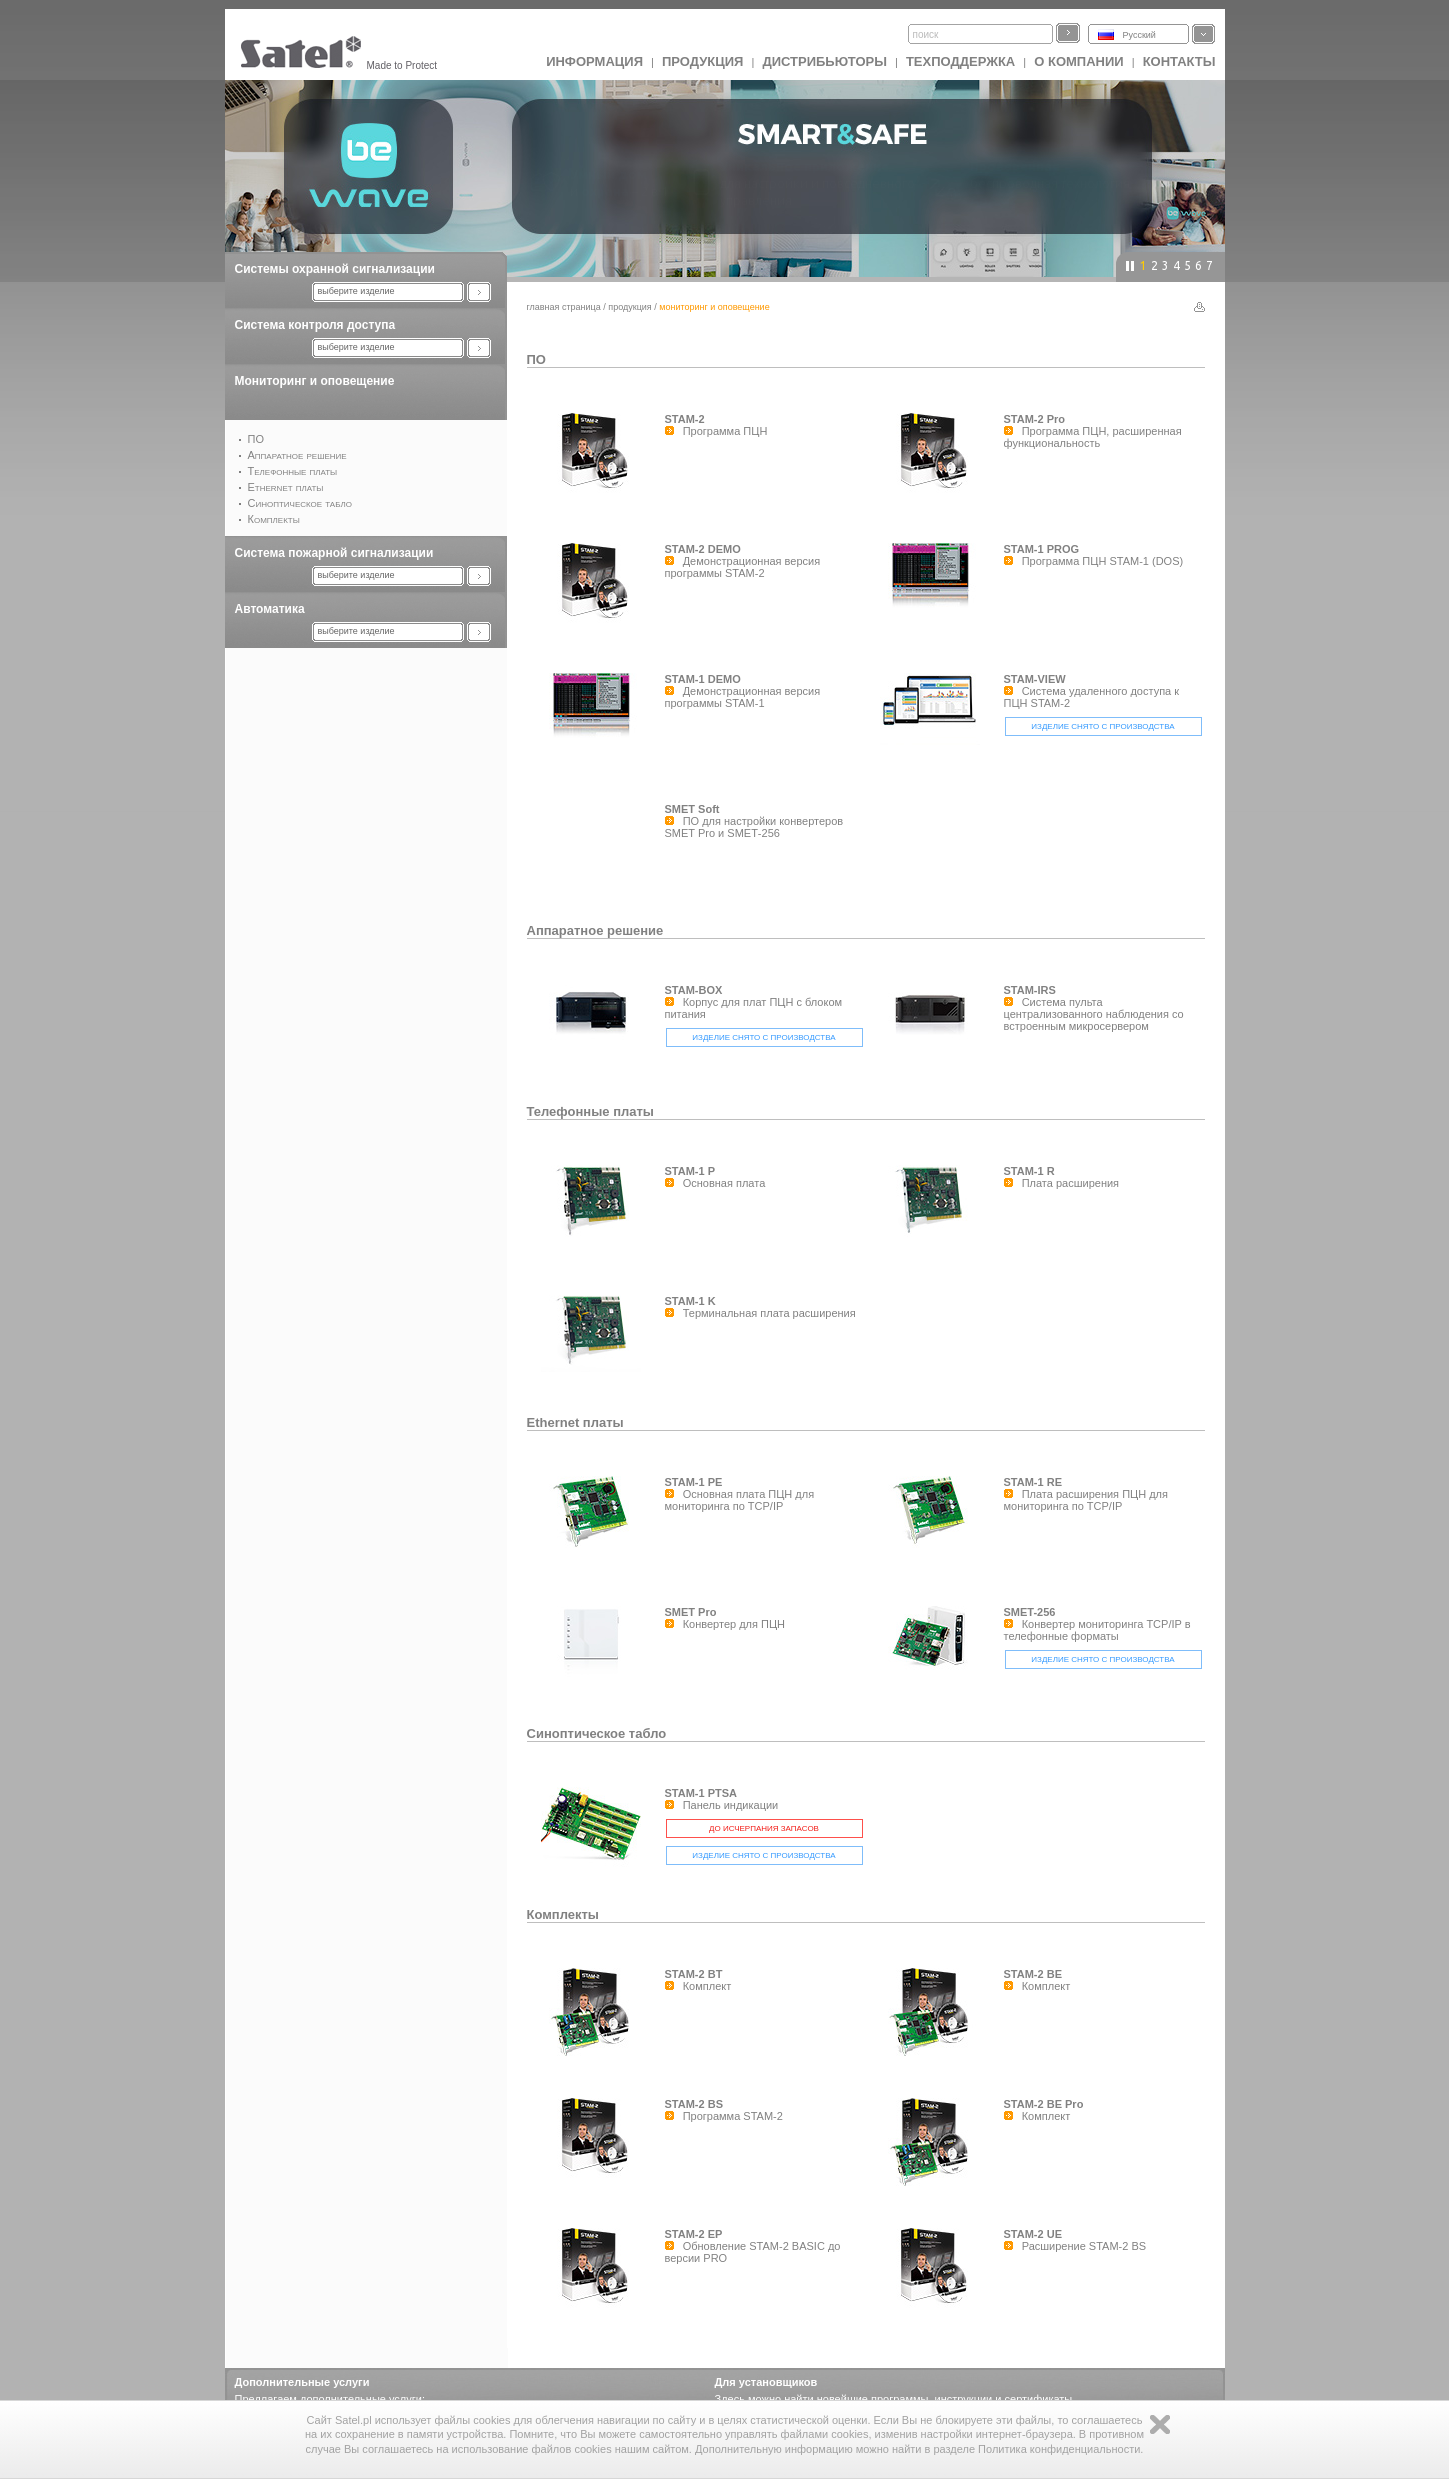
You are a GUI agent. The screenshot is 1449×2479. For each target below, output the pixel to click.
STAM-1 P (690, 1171)
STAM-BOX (694, 990)
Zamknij (1160, 2424)
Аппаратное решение (595, 930)
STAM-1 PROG (1042, 549)
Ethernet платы (575, 1422)
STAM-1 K (690, 1301)
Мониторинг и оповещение (315, 381)
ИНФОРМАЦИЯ (594, 61)
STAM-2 (685, 419)
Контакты (1179, 61)
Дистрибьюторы (824, 61)
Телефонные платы (590, 1111)
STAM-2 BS (694, 2104)
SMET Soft (692, 809)
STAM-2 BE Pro (1044, 2104)
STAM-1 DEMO (703, 679)
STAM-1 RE (1033, 1482)
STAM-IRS (1030, 990)
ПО (536, 359)
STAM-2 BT (694, 1974)
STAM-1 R (1029, 1171)
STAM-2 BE (1033, 1974)
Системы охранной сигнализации (335, 269)
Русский (1139, 35)
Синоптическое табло (597, 1733)
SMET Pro (691, 1612)
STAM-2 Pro (1035, 419)
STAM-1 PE (694, 1482)
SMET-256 (1030, 1612)
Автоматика (270, 609)
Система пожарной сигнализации (334, 553)
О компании (1078, 61)
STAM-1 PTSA (701, 1793)
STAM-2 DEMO (703, 549)
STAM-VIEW (1035, 679)
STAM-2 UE (1033, 2234)
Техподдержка (960, 61)
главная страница (564, 307)
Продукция (702, 61)
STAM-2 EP (694, 2234)
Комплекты (563, 1914)
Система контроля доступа (315, 325)
